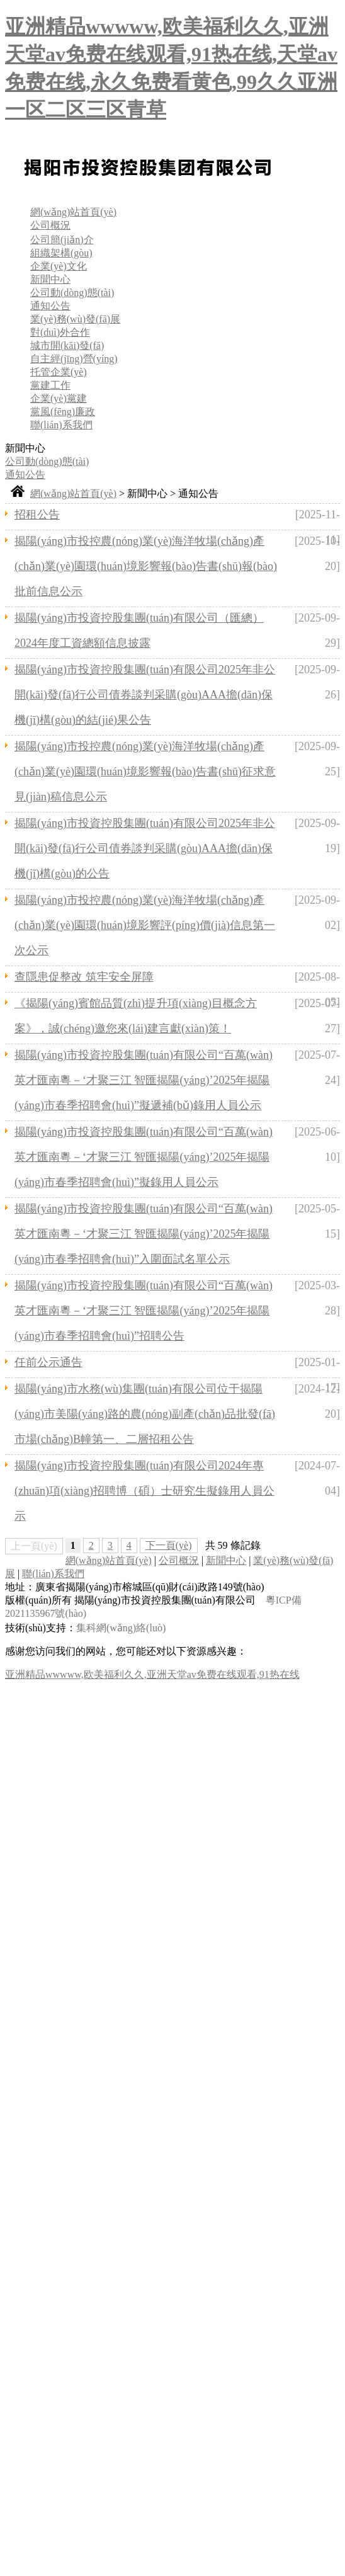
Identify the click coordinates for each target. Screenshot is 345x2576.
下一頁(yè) (168, 1545)
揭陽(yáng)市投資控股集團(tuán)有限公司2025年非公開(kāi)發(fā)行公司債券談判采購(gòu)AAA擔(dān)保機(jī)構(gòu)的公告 (144, 848)
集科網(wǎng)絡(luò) (121, 1627)
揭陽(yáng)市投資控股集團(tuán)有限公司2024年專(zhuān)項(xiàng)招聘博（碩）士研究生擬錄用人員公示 (144, 1490)
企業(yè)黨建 (58, 398)
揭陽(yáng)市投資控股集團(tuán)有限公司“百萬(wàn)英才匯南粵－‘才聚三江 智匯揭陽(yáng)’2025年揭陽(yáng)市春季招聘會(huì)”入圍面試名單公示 (143, 1233)
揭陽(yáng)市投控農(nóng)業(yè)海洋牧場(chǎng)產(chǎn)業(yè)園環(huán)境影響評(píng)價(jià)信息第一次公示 (144, 925)
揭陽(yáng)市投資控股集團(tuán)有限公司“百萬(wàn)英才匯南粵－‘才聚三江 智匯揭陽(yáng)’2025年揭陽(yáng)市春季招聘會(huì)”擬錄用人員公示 (143, 1157)
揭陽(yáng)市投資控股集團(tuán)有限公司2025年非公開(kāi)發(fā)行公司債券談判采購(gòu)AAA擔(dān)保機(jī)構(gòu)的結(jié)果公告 (144, 694)
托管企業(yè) (58, 372)
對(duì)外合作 (60, 332)
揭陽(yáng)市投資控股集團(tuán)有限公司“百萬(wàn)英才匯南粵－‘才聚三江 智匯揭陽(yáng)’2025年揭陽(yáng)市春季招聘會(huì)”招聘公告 (143, 1310)
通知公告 (50, 305)
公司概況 (50, 225)
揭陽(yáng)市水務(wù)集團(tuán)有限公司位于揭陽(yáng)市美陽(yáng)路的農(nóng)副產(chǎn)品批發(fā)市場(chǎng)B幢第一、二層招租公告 (144, 1413)
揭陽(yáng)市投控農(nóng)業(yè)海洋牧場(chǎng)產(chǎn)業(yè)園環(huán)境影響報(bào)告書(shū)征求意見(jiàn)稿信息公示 (145, 771)
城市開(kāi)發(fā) (67, 345)
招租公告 (37, 514)
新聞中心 (50, 279)
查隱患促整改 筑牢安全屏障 (84, 977)
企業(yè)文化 (58, 266)
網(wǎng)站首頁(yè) (73, 212)
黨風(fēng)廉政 (62, 411)
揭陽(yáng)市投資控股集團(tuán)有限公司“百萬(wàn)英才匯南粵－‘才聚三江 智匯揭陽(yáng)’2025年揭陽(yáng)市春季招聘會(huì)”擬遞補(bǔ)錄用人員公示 (143, 1080)
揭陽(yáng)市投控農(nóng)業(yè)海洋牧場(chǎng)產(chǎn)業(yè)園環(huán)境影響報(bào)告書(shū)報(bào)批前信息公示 (145, 566)
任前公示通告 (48, 1362)
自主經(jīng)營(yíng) (74, 358)
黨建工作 (50, 385)
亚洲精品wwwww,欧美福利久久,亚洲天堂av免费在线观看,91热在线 (152, 1674)
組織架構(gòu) (61, 253)
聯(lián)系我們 (61, 424)
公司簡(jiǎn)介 (62, 239)
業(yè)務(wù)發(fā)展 (75, 319)
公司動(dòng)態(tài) (72, 292)
